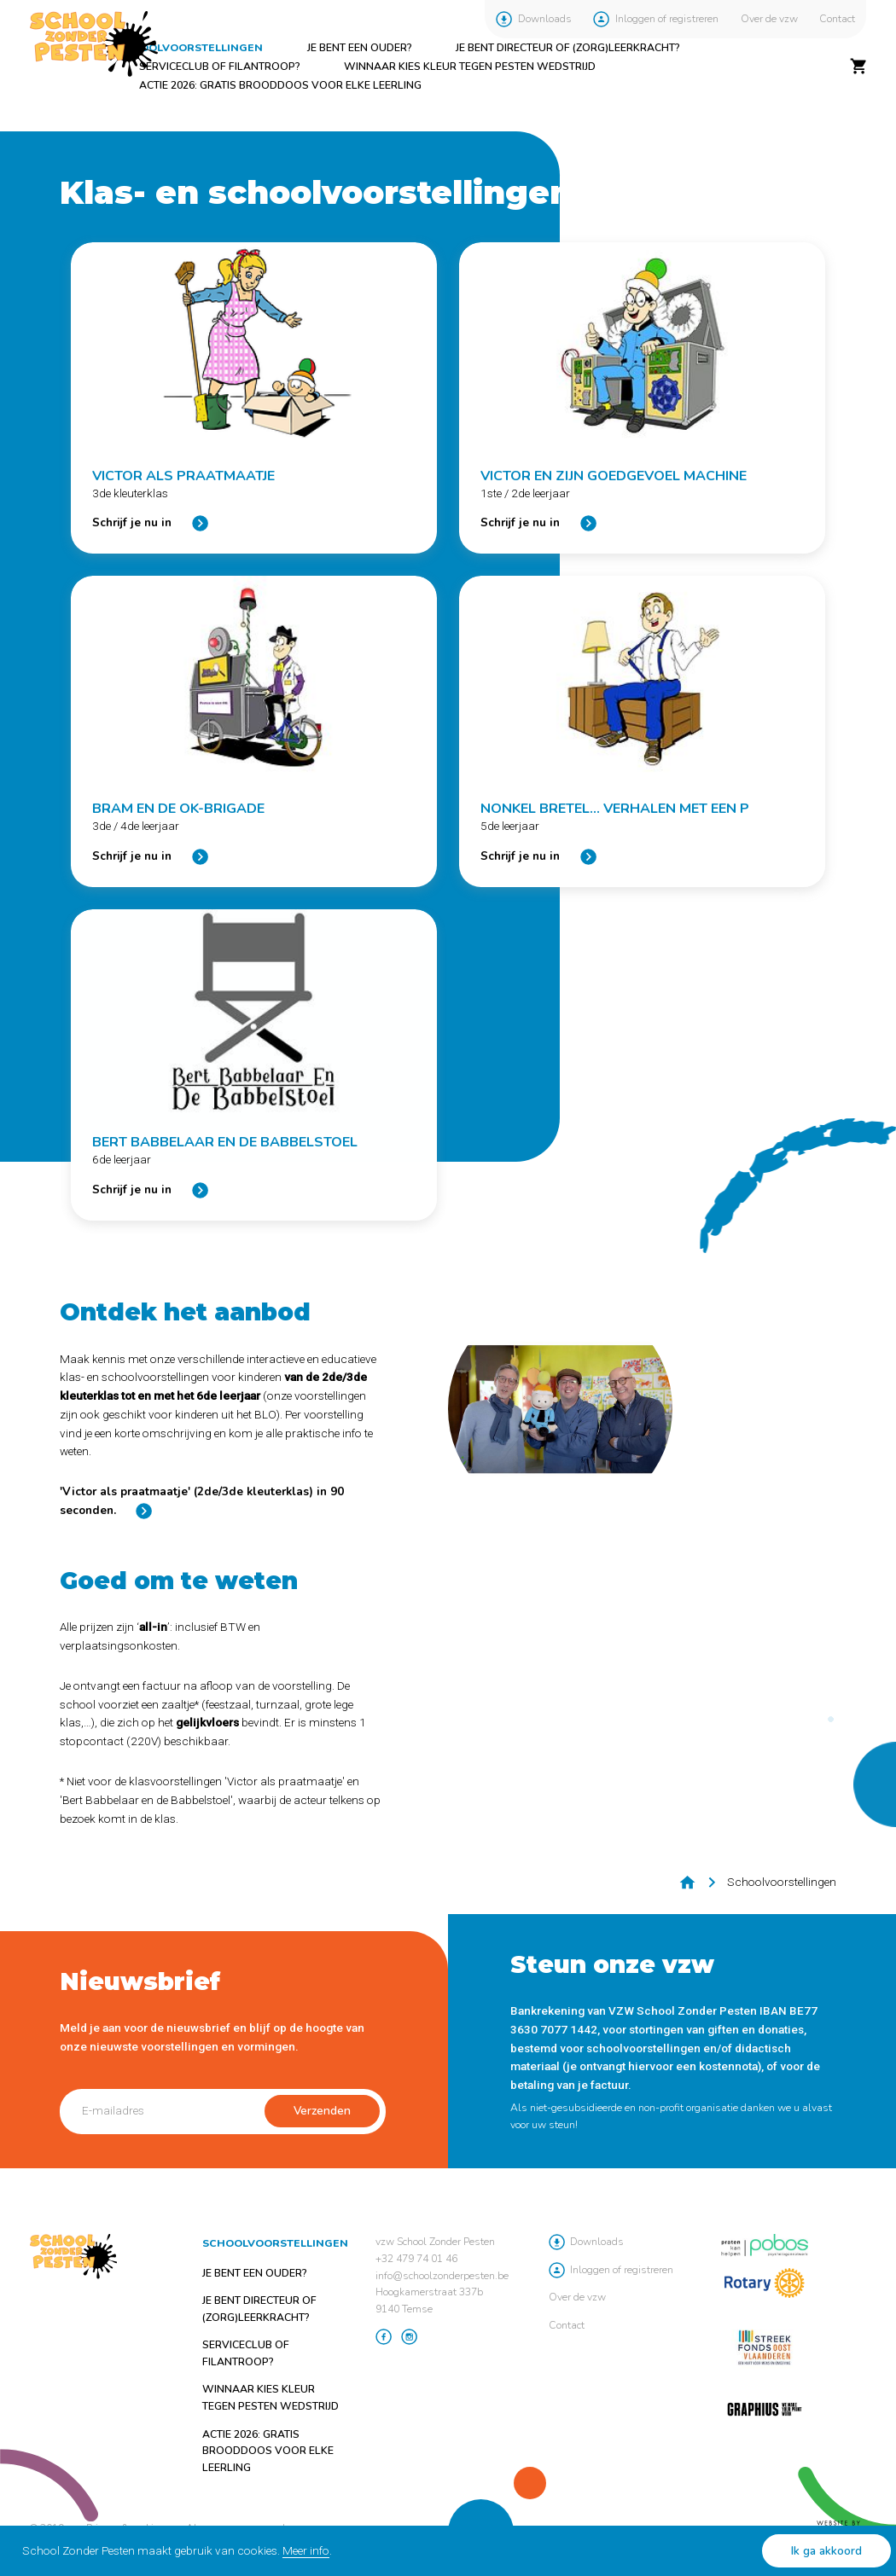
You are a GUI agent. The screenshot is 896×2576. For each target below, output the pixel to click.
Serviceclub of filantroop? (219, 66)
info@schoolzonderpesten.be (442, 2276)
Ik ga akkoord (826, 2551)
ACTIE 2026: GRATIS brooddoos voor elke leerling (280, 85)
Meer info (305, 2550)
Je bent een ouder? (359, 48)
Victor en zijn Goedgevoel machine (613, 476)
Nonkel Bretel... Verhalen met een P (614, 809)
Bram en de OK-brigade (178, 809)
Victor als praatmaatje (183, 476)
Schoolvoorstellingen (190, 48)
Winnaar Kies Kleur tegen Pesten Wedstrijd (470, 66)
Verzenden (322, 2111)
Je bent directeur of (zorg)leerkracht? (568, 48)
